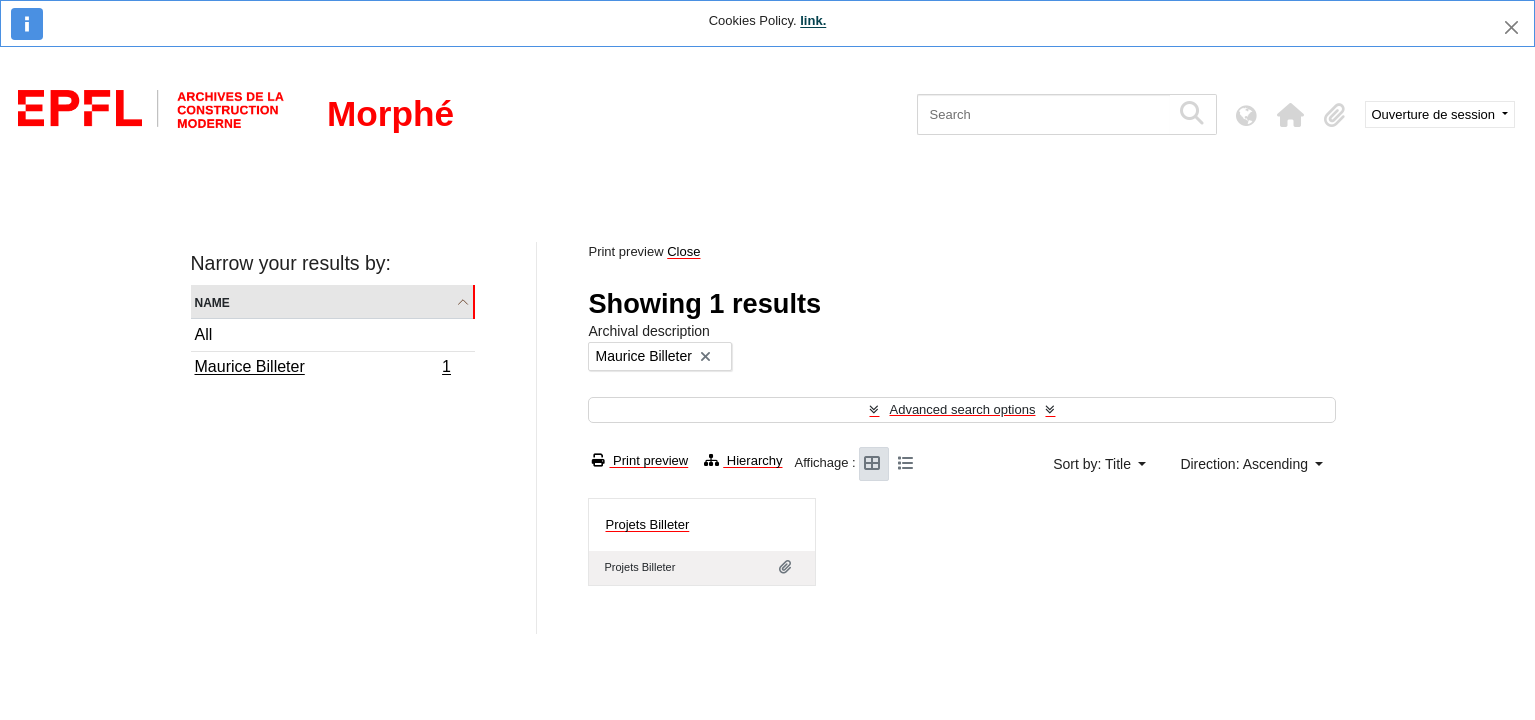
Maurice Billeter (323, 369)
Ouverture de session (1435, 114)
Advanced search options (962, 409)
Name (212, 301)
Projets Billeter (647, 524)
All (204, 334)
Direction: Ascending (1246, 464)
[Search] (1043, 114)
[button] (1291, 115)
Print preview (640, 460)
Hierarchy (743, 460)
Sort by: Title (1094, 464)
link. (813, 20)
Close (683, 251)
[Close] (1511, 27)
